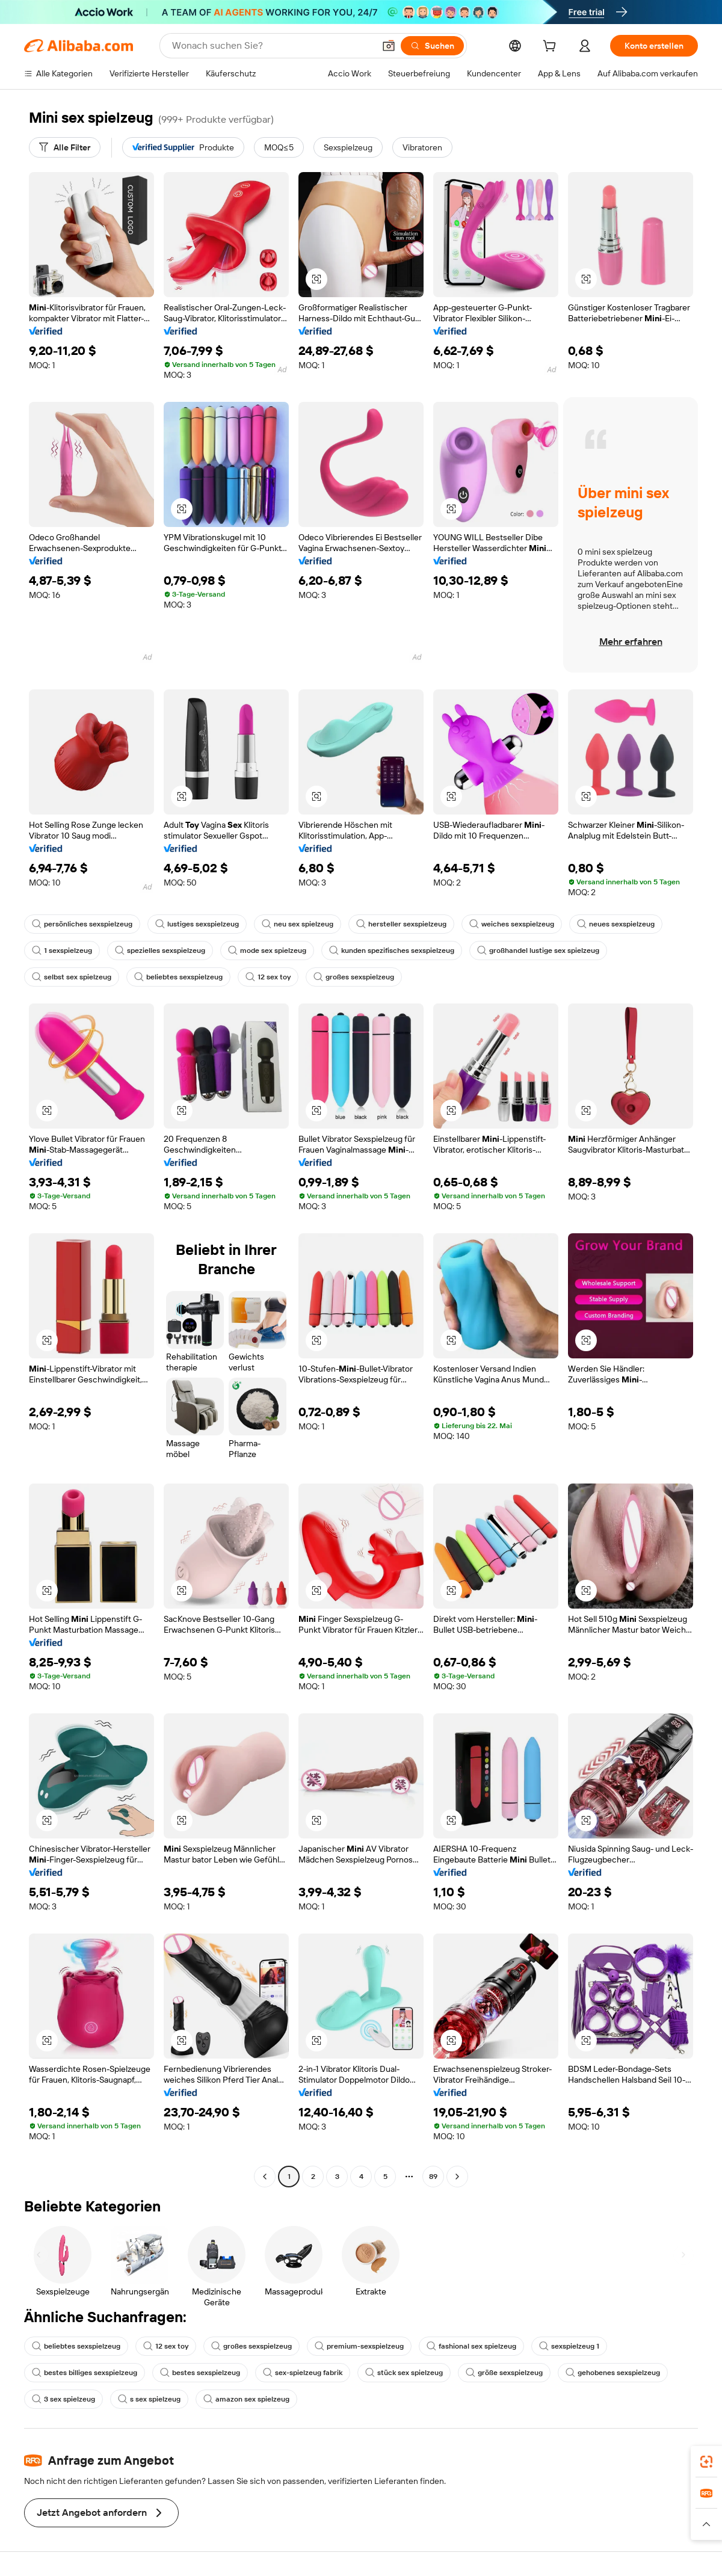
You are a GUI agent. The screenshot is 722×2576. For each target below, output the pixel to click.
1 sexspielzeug (62, 950)
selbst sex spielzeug (71, 977)
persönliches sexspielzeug (82, 924)
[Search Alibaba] (272, 45)
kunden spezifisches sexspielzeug (391, 950)
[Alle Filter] (64, 147)
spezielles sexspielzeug (160, 950)
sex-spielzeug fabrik (302, 2372)
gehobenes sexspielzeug (613, 2372)
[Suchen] (432, 45)
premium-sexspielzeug (359, 2346)
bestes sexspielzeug (200, 2372)
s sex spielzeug (149, 2399)
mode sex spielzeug (267, 950)
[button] (388, 46)
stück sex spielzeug (404, 2372)
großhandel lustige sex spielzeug (538, 950)
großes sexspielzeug (353, 977)
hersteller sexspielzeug (401, 924)
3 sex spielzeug (63, 2399)
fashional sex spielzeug (471, 2346)
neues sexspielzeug (616, 924)
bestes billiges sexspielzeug (84, 2372)
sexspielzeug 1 (569, 2346)
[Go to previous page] (265, 2176)
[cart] (552, 47)
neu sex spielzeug (297, 924)
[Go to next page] (457, 2176)
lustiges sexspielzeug (197, 924)
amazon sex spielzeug (246, 2399)
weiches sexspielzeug (511, 924)
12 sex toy (268, 977)
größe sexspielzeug (504, 2372)
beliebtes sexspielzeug (178, 977)
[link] (706, 2461)
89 (433, 2176)
